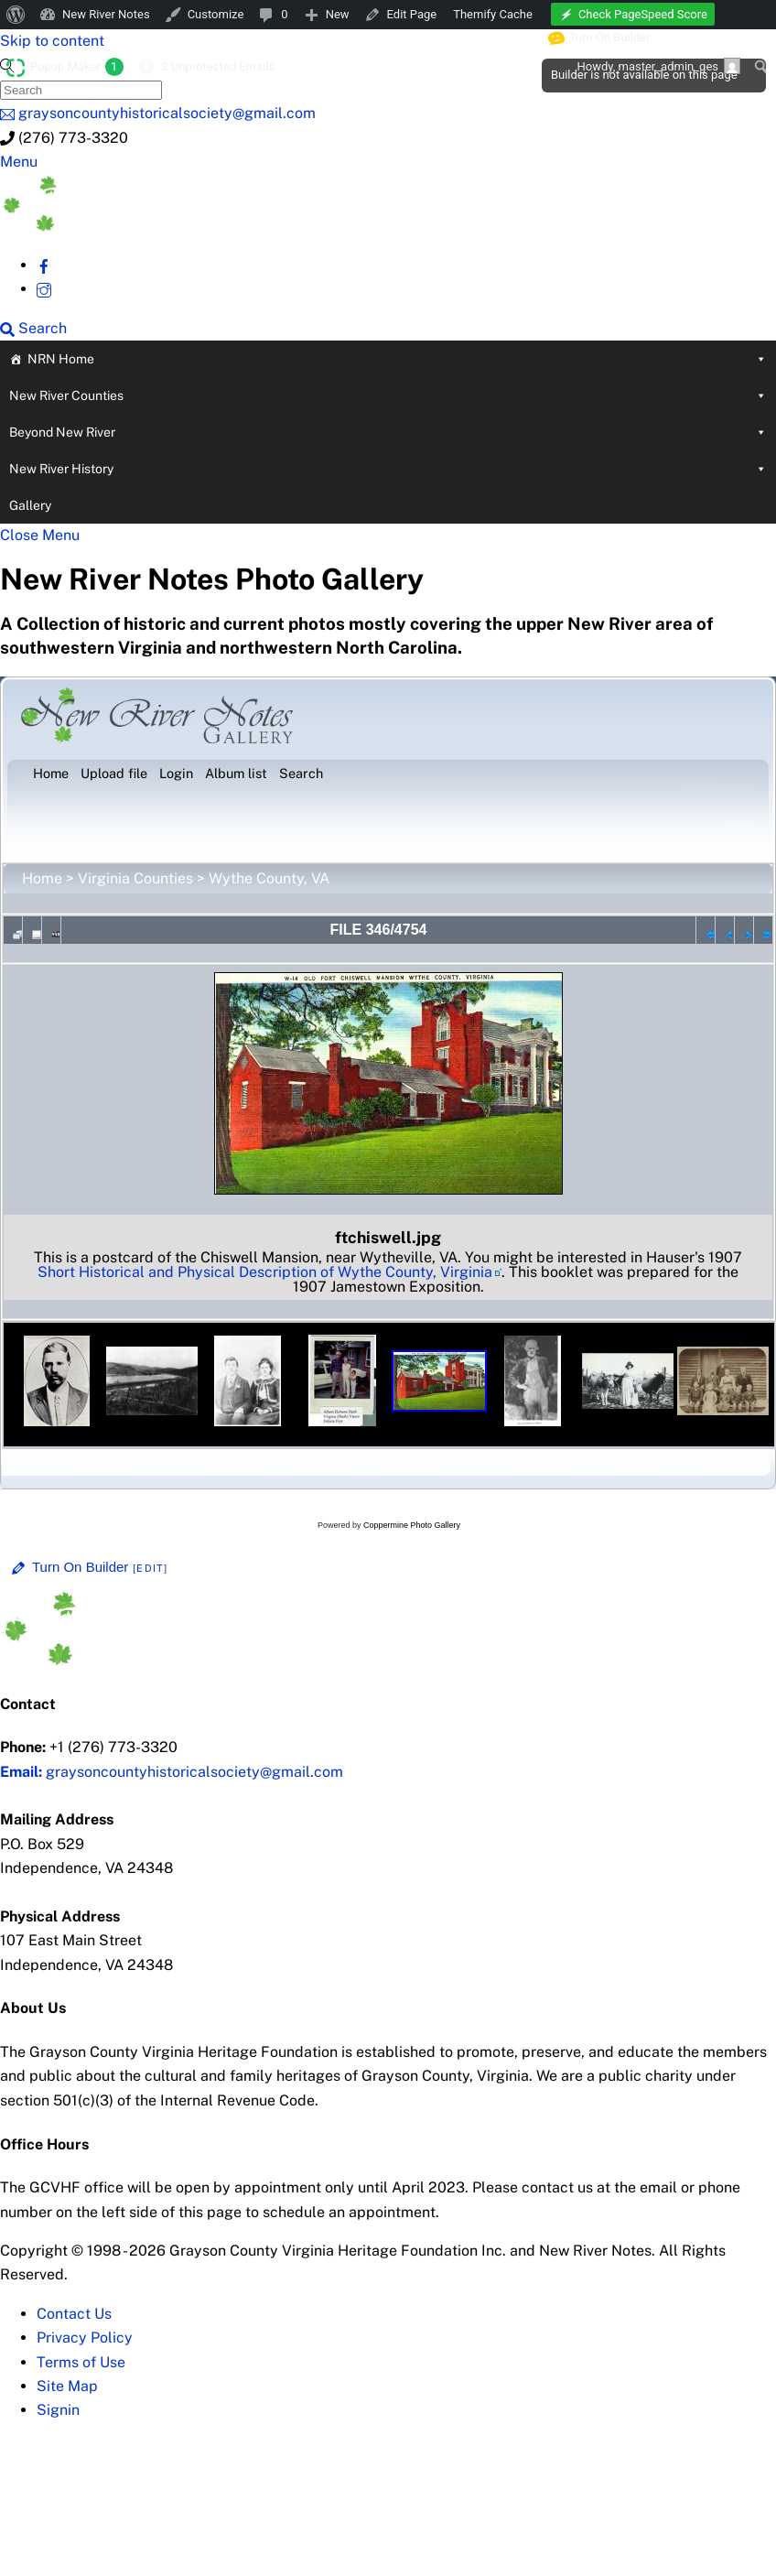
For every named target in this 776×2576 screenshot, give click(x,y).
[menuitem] (16, 14)
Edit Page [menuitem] (412, 14)
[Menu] (19, 161)
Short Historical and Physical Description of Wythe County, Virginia (265, 1272)
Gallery (30, 505)
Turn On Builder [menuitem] (600, 37)
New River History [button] (388, 468)
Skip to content (52, 40)
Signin (58, 2410)
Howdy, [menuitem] (658, 66)
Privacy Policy (85, 2337)
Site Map (67, 2386)
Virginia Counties (135, 878)
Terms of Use (81, 2362)
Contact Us (74, 2313)
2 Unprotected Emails (218, 66)
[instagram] (44, 289)
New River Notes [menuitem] (106, 14)
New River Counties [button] (388, 395)
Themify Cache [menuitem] (493, 14)
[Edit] (150, 1568)
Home (42, 878)
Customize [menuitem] (216, 14)
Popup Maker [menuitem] (77, 67)
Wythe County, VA (269, 878)
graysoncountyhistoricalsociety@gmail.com (171, 1771)
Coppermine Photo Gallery (411, 1525)
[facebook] (44, 265)
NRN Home (397, 359)
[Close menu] (40, 535)
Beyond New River (388, 432)
